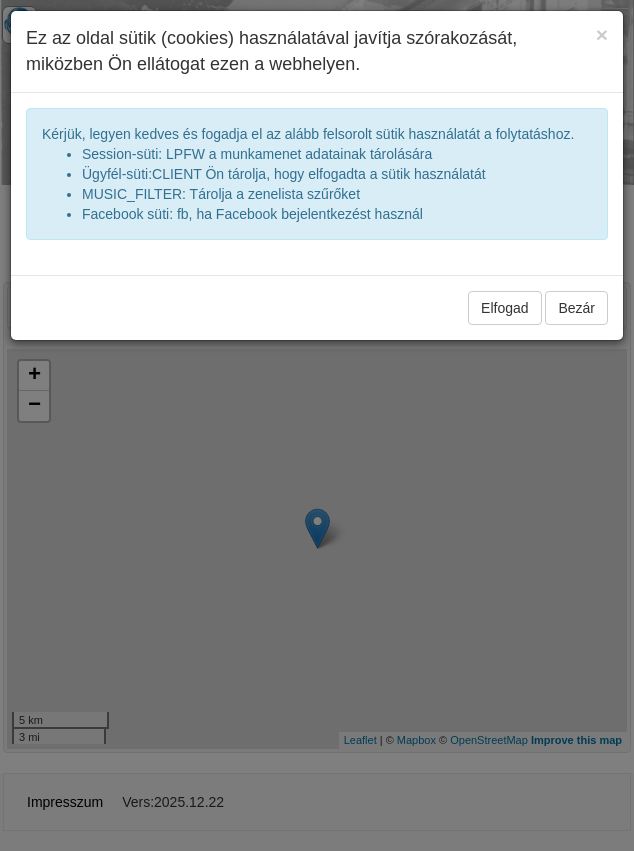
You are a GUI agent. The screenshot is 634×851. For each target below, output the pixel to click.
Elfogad (504, 308)
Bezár (576, 308)
